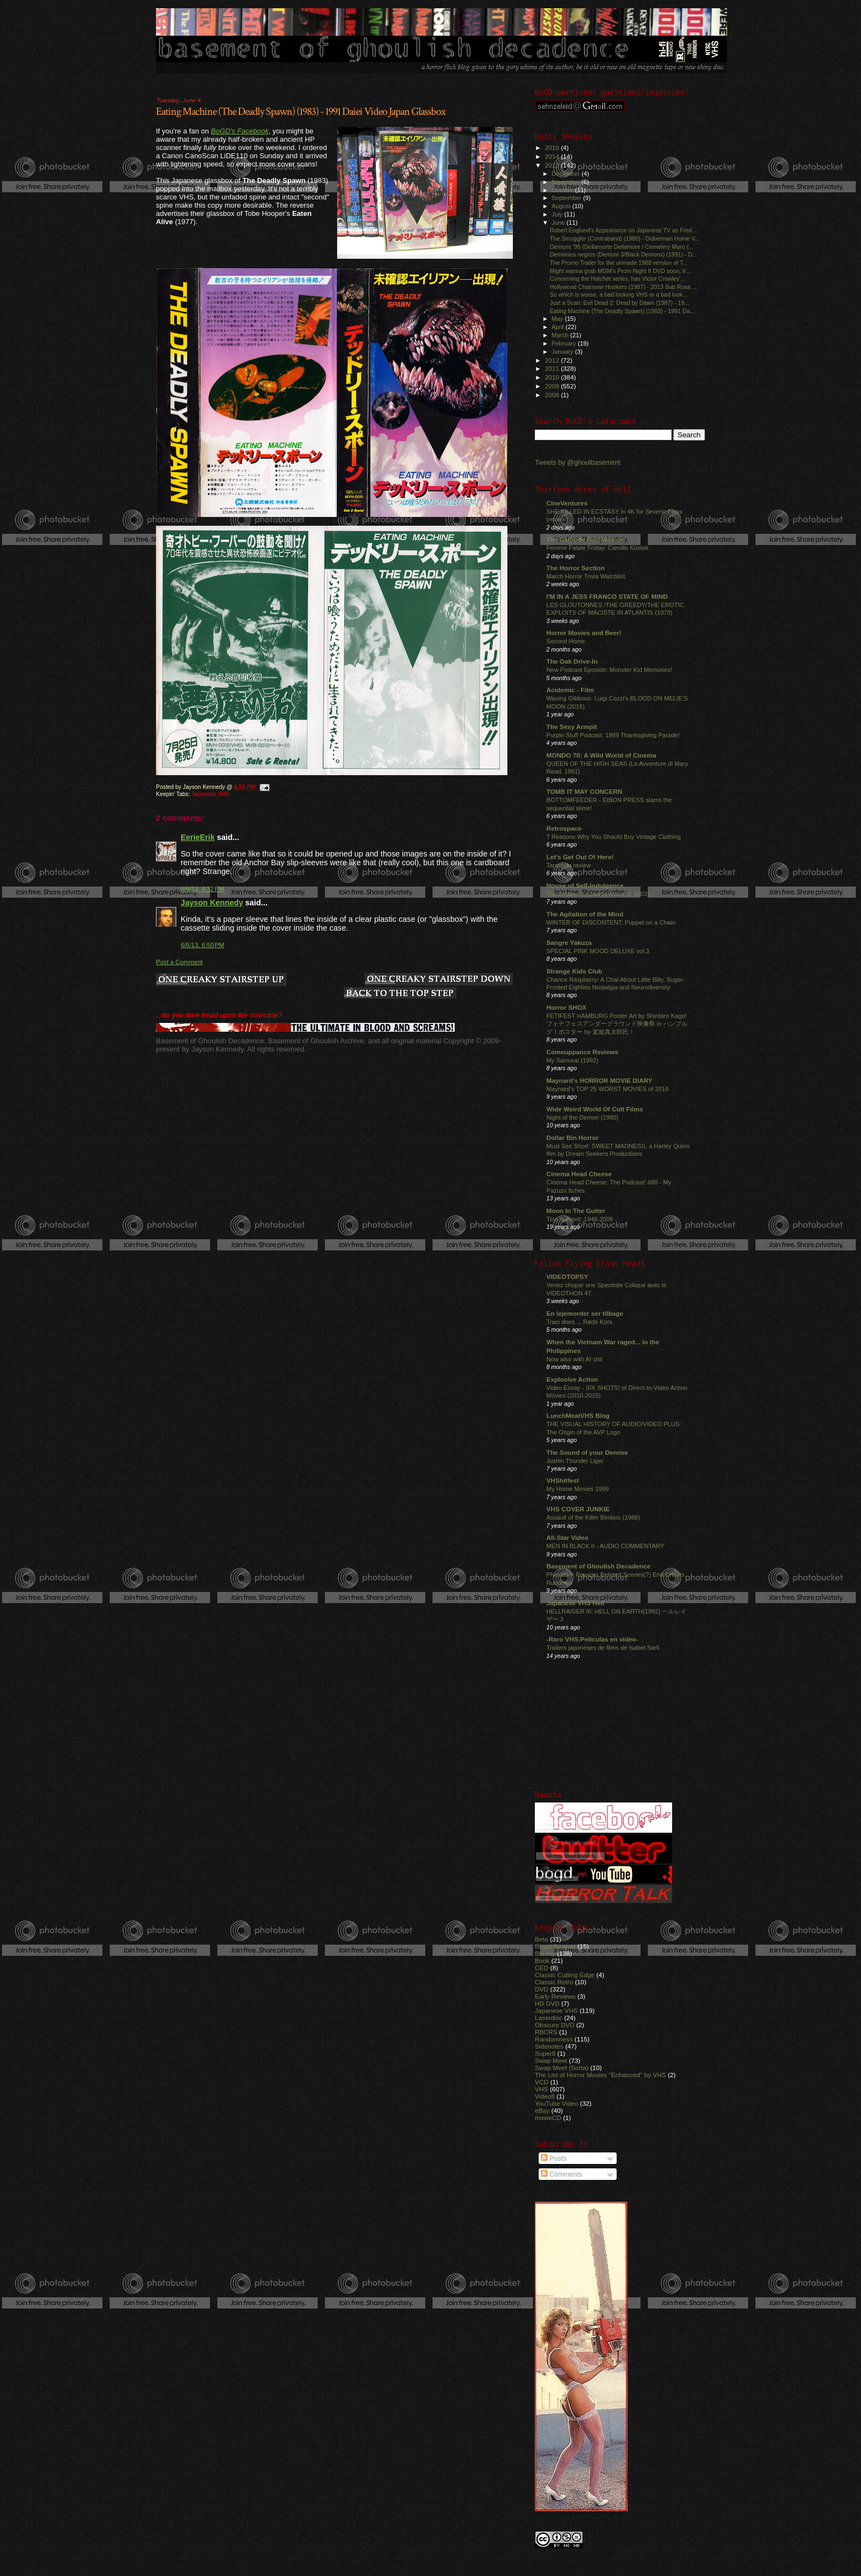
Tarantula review (568, 865)
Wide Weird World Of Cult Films (594, 1108)
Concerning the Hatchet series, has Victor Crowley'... (617, 278)
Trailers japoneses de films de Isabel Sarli (602, 1647)
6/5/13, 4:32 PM (202, 889)
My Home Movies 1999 (577, 1488)
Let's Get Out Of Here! (580, 856)
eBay (542, 2110)
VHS (541, 2089)
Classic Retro (554, 1981)
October (563, 190)
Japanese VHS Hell (575, 1602)
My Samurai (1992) (572, 1060)
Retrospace (564, 828)
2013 (553, 165)
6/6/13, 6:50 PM (202, 945)
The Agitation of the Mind (584, 913)
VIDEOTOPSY (567, 1276)
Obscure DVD (554, 2024)
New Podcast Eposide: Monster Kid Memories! (609, 669)
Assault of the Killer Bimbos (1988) (593, 1517)
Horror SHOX (566, 1007)
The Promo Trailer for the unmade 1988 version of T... (618, 262)
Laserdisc (548, 2017)
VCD (542, 2081)
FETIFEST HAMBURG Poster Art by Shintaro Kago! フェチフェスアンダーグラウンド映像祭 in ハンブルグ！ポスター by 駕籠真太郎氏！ (616, 1023)
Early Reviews (555, 1996)
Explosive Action (572, 1379)
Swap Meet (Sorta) (562, 2067)
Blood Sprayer (555, 1946)
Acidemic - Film (570, 689)
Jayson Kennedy (212, 902)
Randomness (554, 2039)
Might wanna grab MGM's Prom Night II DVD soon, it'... (620, 271)
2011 (553, 368)
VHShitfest (562, 1480)
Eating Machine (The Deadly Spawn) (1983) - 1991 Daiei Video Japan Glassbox (300, 111)
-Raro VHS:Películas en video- (592, 1639)
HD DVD (547, 2003)
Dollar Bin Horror (572, 1137)
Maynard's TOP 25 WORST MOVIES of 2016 (607, 1089)
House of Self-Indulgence (585, 885)
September (568, 197)
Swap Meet (551, 2060)
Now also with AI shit (574, 1359)
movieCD (548, 2117)
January (563, 351)
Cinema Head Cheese (579, 1173)
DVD (542, 1989)
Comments (561, 2174)
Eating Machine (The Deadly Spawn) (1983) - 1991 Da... (622, 311)
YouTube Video (556, 2103)
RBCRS (546, 2031)
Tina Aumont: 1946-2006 (579, 1219)
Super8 (545, 2053)
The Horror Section (575, 567)
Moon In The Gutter (575, 1210)
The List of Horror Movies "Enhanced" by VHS (600, 2074)
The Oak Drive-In (571, 661)
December (567, 173)
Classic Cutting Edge (565, 1974)
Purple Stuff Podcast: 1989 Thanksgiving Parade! (613, 735)
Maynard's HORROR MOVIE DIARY (599, 1080)
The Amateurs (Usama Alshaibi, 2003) (597, 894)
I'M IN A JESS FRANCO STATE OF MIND (607, 596)
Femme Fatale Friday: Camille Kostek (597, 547)
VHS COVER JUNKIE (578, 1508)
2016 (553, 147)
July (558, 214)
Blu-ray (545, 1953)
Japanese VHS (211, 794)
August (562, 206)
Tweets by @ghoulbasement (577, 462)
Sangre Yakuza (569, 942)
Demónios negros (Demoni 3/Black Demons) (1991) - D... (623, 254)
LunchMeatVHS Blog (578, 1415)
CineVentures (567, 503)
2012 (553, 360)
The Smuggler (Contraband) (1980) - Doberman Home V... (625, 238)
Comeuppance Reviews (582, 1051)
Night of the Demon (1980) (582, 1117)
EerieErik (198, 837)
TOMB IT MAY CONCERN (584, 791)
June (559, 222)
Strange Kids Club (574, 971)
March (561, 335)
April (559, 327)
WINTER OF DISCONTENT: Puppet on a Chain (610, 922)
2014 (553, 156)
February (565, 343)
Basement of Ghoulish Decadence (598, 1566)
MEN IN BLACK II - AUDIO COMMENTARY (605, 1546)
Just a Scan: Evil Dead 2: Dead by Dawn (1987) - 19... (619, 302)
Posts (553, 2158)
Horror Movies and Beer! (584, 632)
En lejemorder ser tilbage (584, 1313)
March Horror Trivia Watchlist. (586, 576)
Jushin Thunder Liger (574, 1460)
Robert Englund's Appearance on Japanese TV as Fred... (623, 230)
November (567, 182)
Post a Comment (179, 962)
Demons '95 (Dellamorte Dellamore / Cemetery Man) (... (622, 246)
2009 (553, 386)
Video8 (545, 2096)
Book (542, 1960)
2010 (553, 377)
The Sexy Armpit (571, 726)
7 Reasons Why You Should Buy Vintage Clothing (613, 836)
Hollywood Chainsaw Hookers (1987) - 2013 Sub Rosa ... (623, 286)
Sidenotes (549, 2046)
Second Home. (566, 641)
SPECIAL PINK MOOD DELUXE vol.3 (598, 951)
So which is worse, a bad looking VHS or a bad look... (618, 294)
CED (542, 1967)
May (558, 318)
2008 (553, 394)
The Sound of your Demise (587, 1452)
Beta (541, 1939)
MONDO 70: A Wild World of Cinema (601, 755)
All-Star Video (567, 1537)
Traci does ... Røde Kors (579, 1321)
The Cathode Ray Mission (585, 539)
